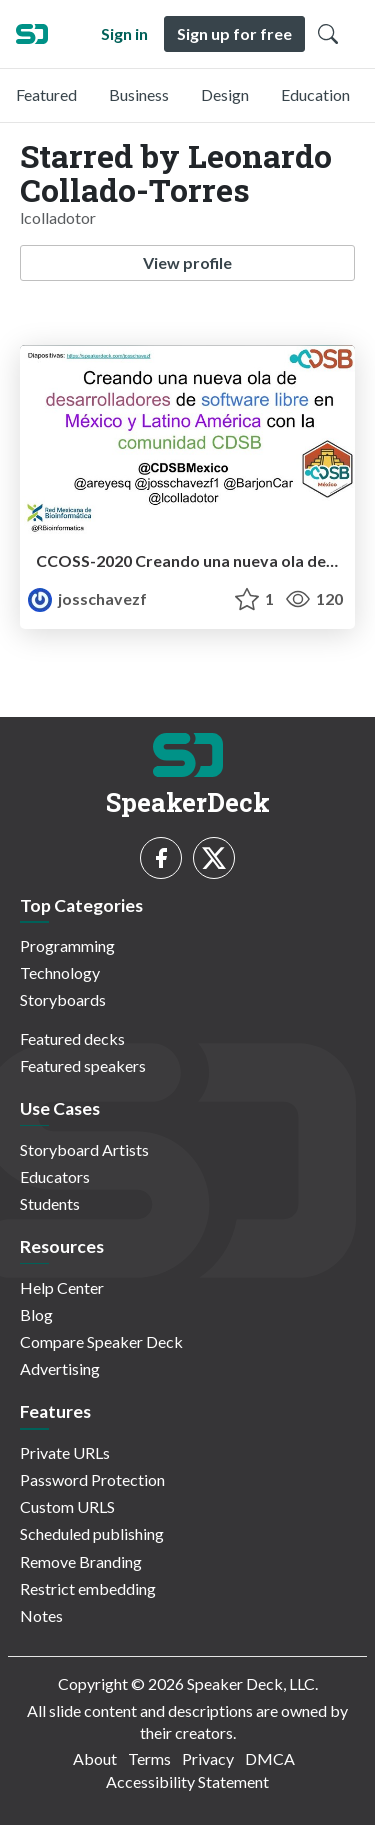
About (95, 1758)
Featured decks (72, 1038)
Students (50, 1203)
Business (139, 94)
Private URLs (65, 1452)
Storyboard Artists (84, 1149)
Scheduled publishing (92, 1533)
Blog (36, 1314)
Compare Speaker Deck (101, 1341)
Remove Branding (81, 1561)
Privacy (208, 1758)
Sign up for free (234, 33)
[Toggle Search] (328, 34)
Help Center (62, 1287)
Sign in (124, 33)
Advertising (60, 1368)
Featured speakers (83, 1065)
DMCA (270, 1758)
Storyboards (63, 999)
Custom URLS (67, 1506)
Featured (46, 94)
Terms (149, 1758)
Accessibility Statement (187, 1781)
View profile (187, 262)
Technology (60, 972)
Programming (67, 945)
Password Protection (92, 1479)
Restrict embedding (88, 1588)
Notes (41, 1615)
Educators (55, 1176)
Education (315, 94)
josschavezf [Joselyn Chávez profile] (87, 598)
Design (225, 94)
